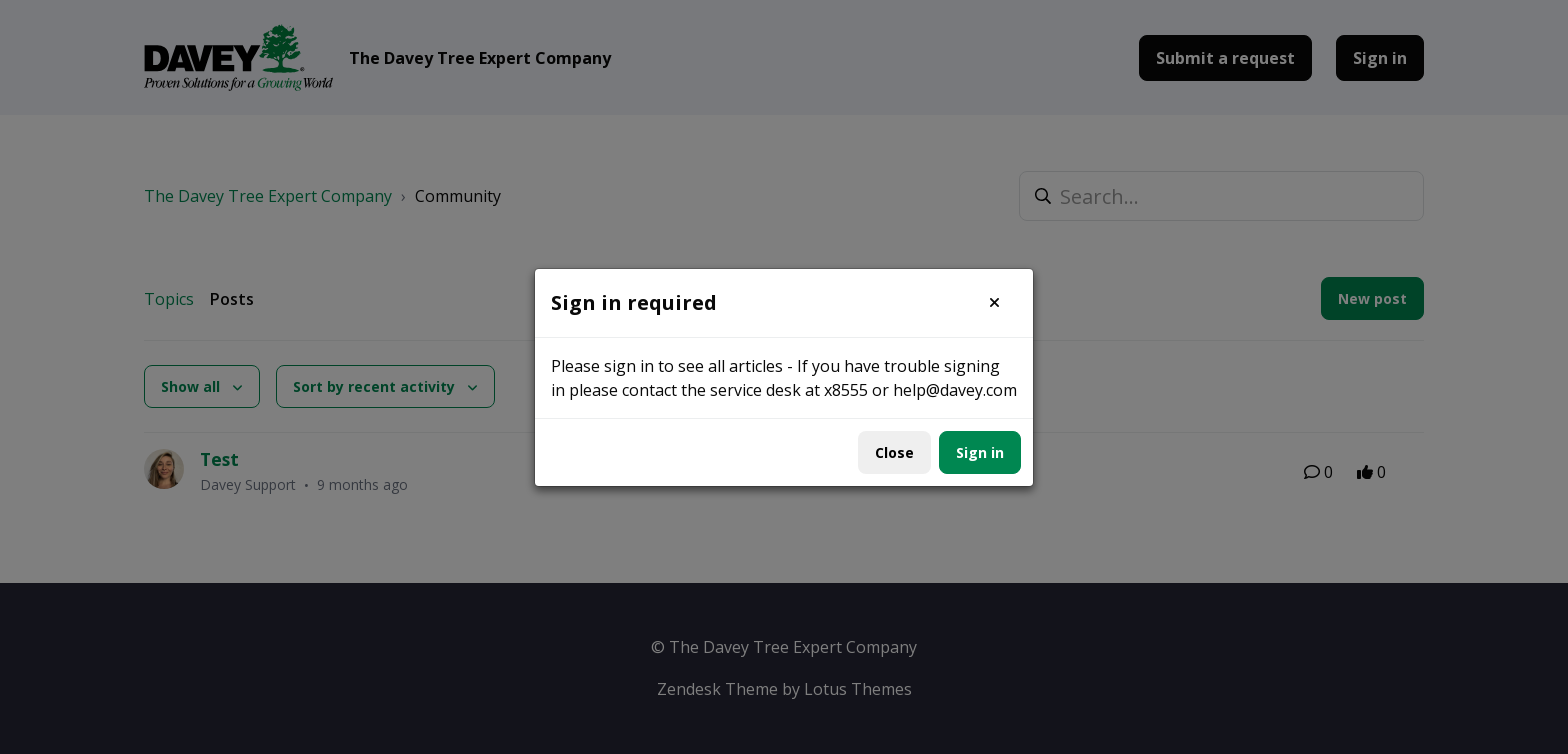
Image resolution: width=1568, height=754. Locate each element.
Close (894, 452)
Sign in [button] (980, 452)
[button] (994, 303)
